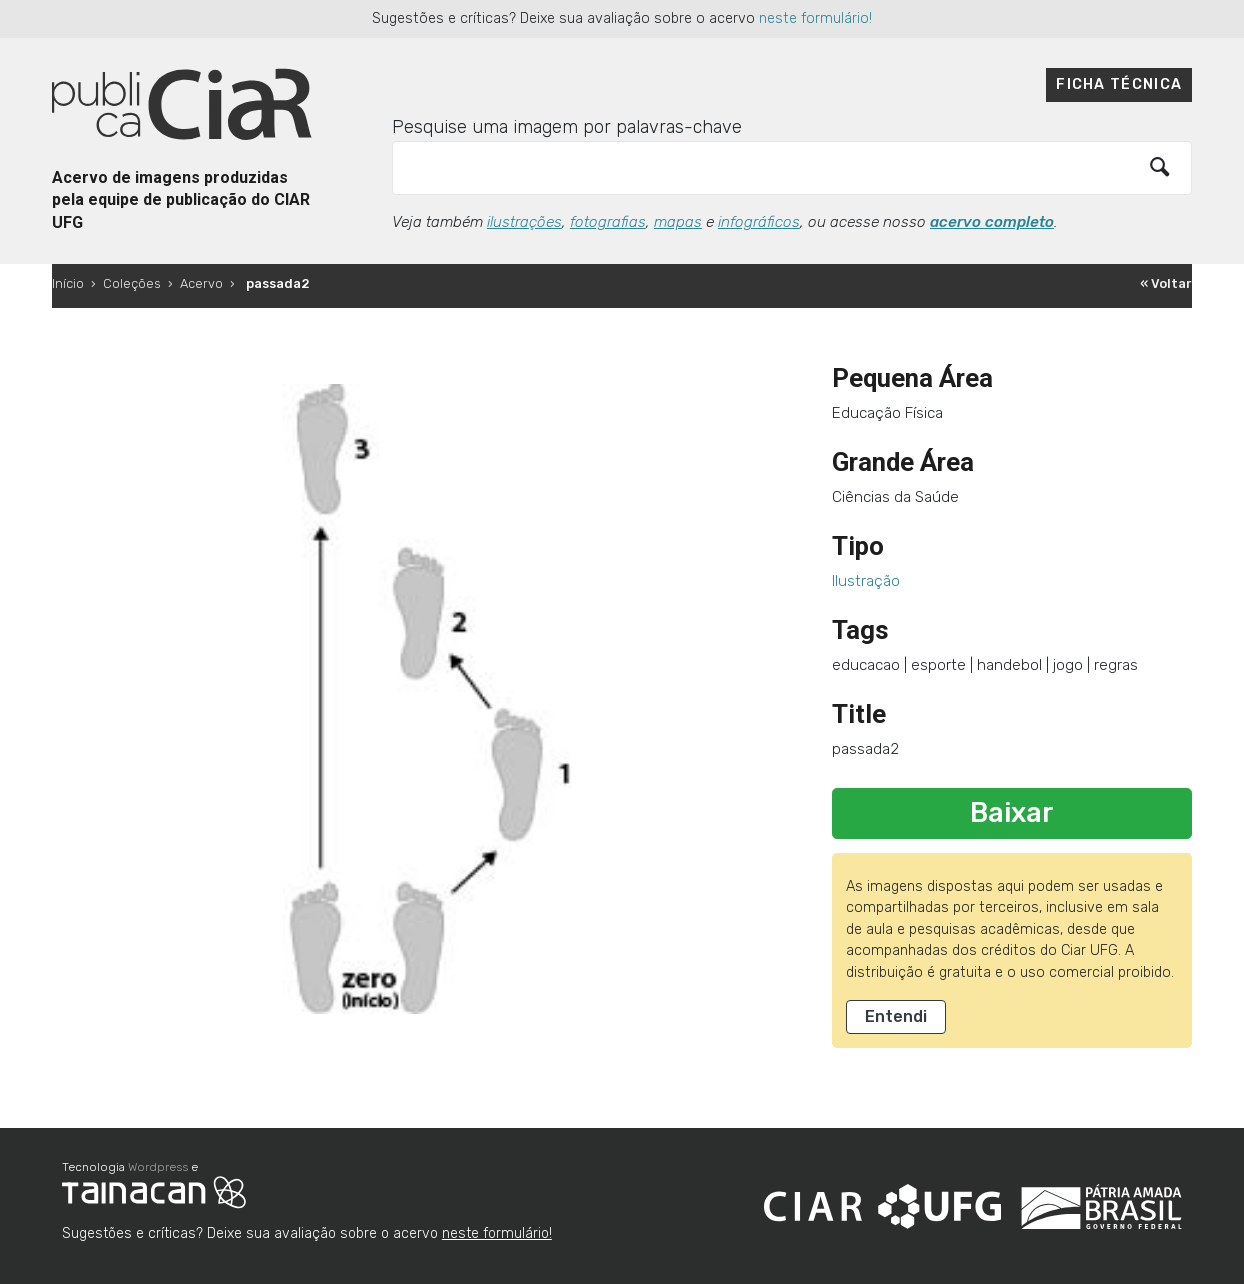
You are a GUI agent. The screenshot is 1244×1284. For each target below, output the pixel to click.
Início (68, 283)
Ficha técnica (1119, 84)
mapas (678, 222)
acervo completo (992, 222)
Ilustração (866, 581)
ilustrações (524, 222)
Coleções (132, 283)
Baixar (1012, 813)
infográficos (759, 222)
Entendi (896, 1016)
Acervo (201, 283)
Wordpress (158, 1167)
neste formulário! (815, 18)
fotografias (608, 222)
